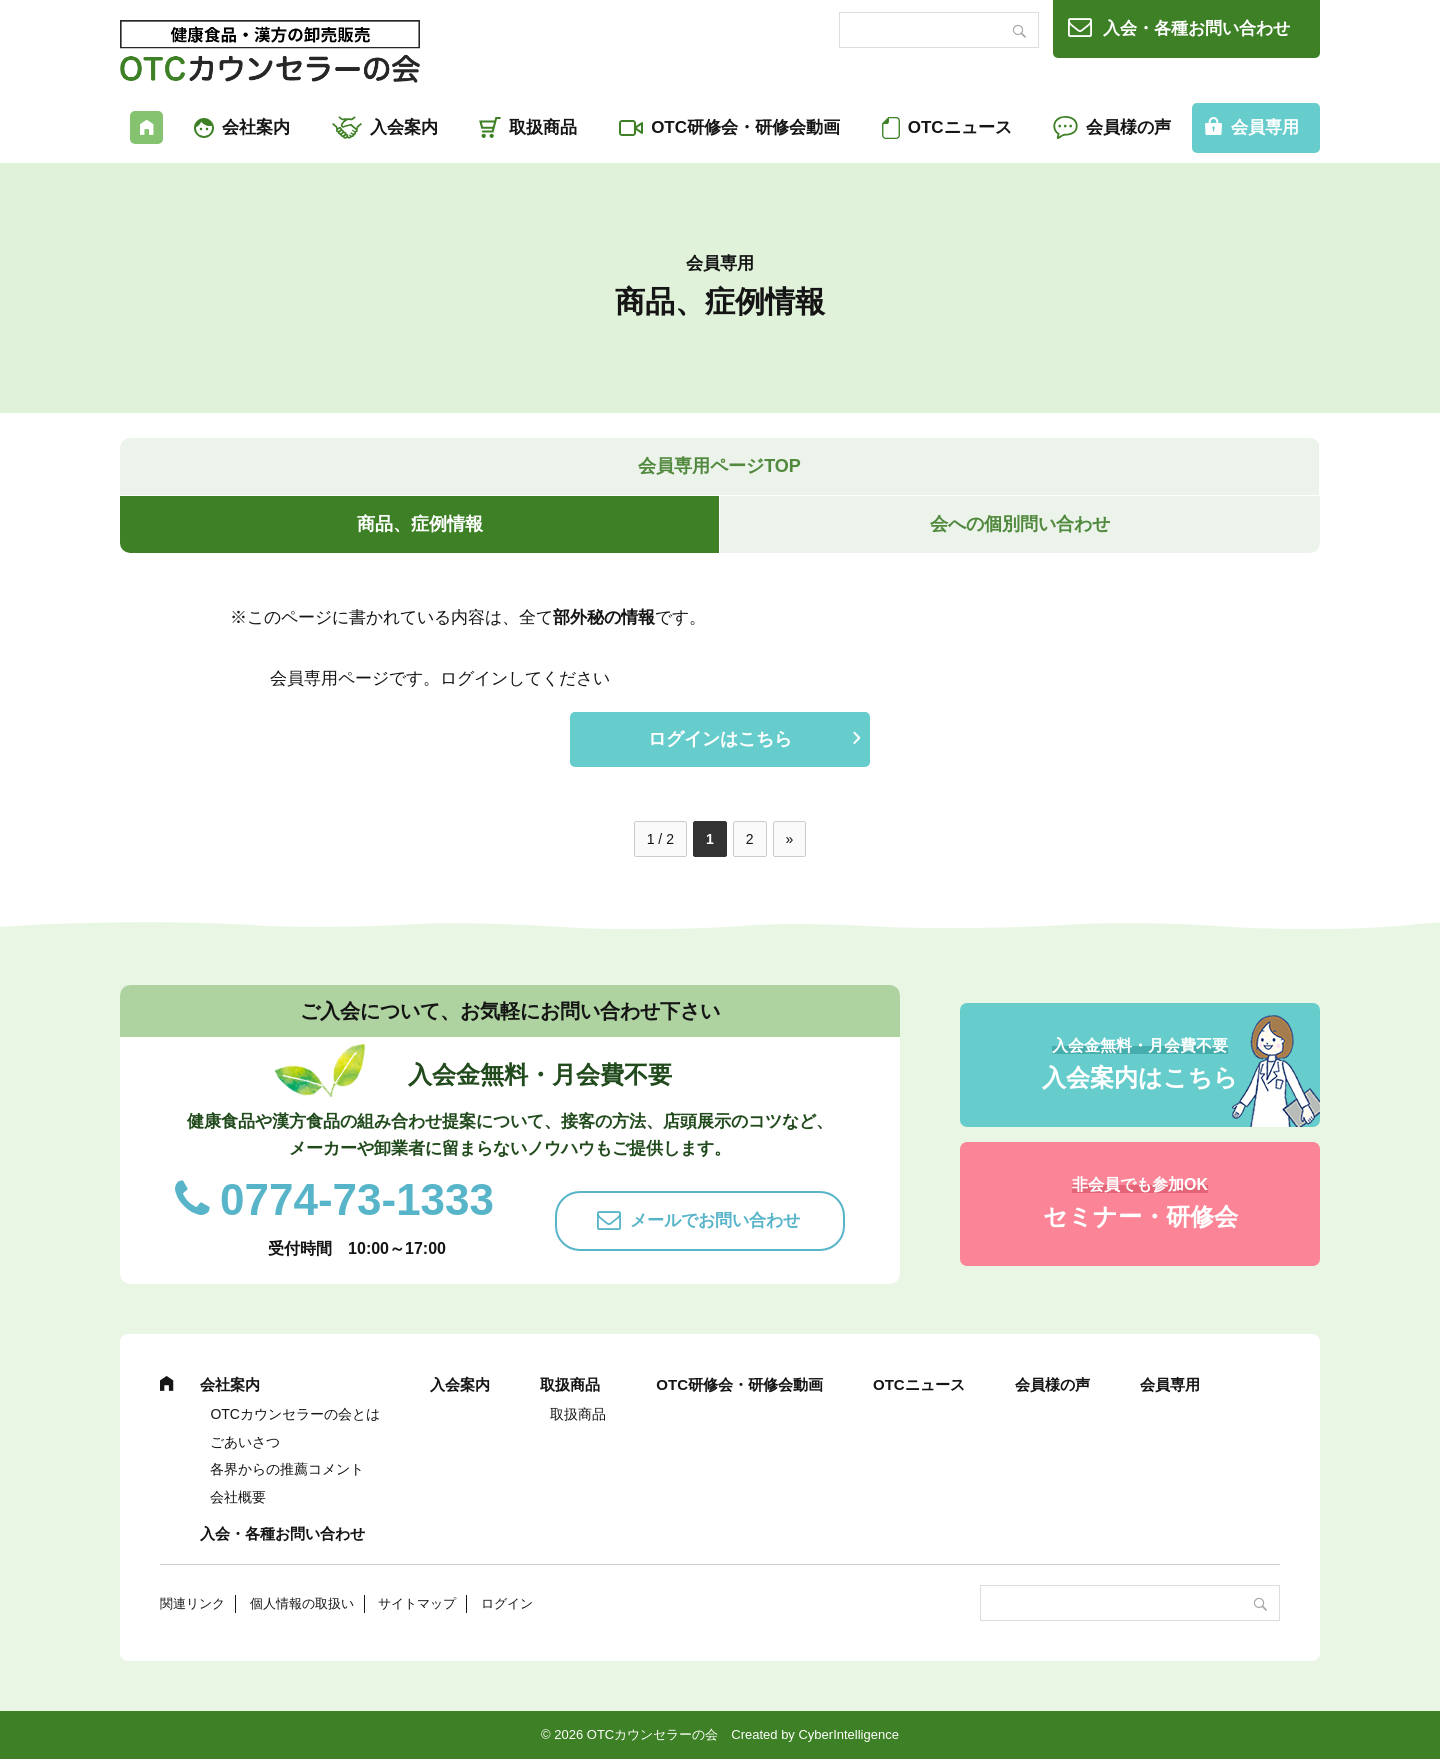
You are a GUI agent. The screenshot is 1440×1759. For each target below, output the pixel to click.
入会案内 (404, 127)
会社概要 (238, 1497)
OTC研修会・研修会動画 (745, 127)
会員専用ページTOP (719, 466)
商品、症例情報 (420, 524)
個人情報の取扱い (302, 1603)
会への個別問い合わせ (1020, 524)
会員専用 (1265, 127)
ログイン (507, 1603)
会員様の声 (1128, 127)
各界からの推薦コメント (287, 1469)
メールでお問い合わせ (715, 1220)
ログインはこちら (720, 739)
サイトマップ (417, 1603)
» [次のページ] (790, 839)
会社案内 (256, 127)
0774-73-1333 (357, 1199)
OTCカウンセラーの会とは (295, 1414)
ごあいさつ (245, 1442)
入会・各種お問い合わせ (1196, 28)
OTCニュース (960, 127)
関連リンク (192, 1603)
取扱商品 (543, 127)
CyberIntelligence (848, 1734)
